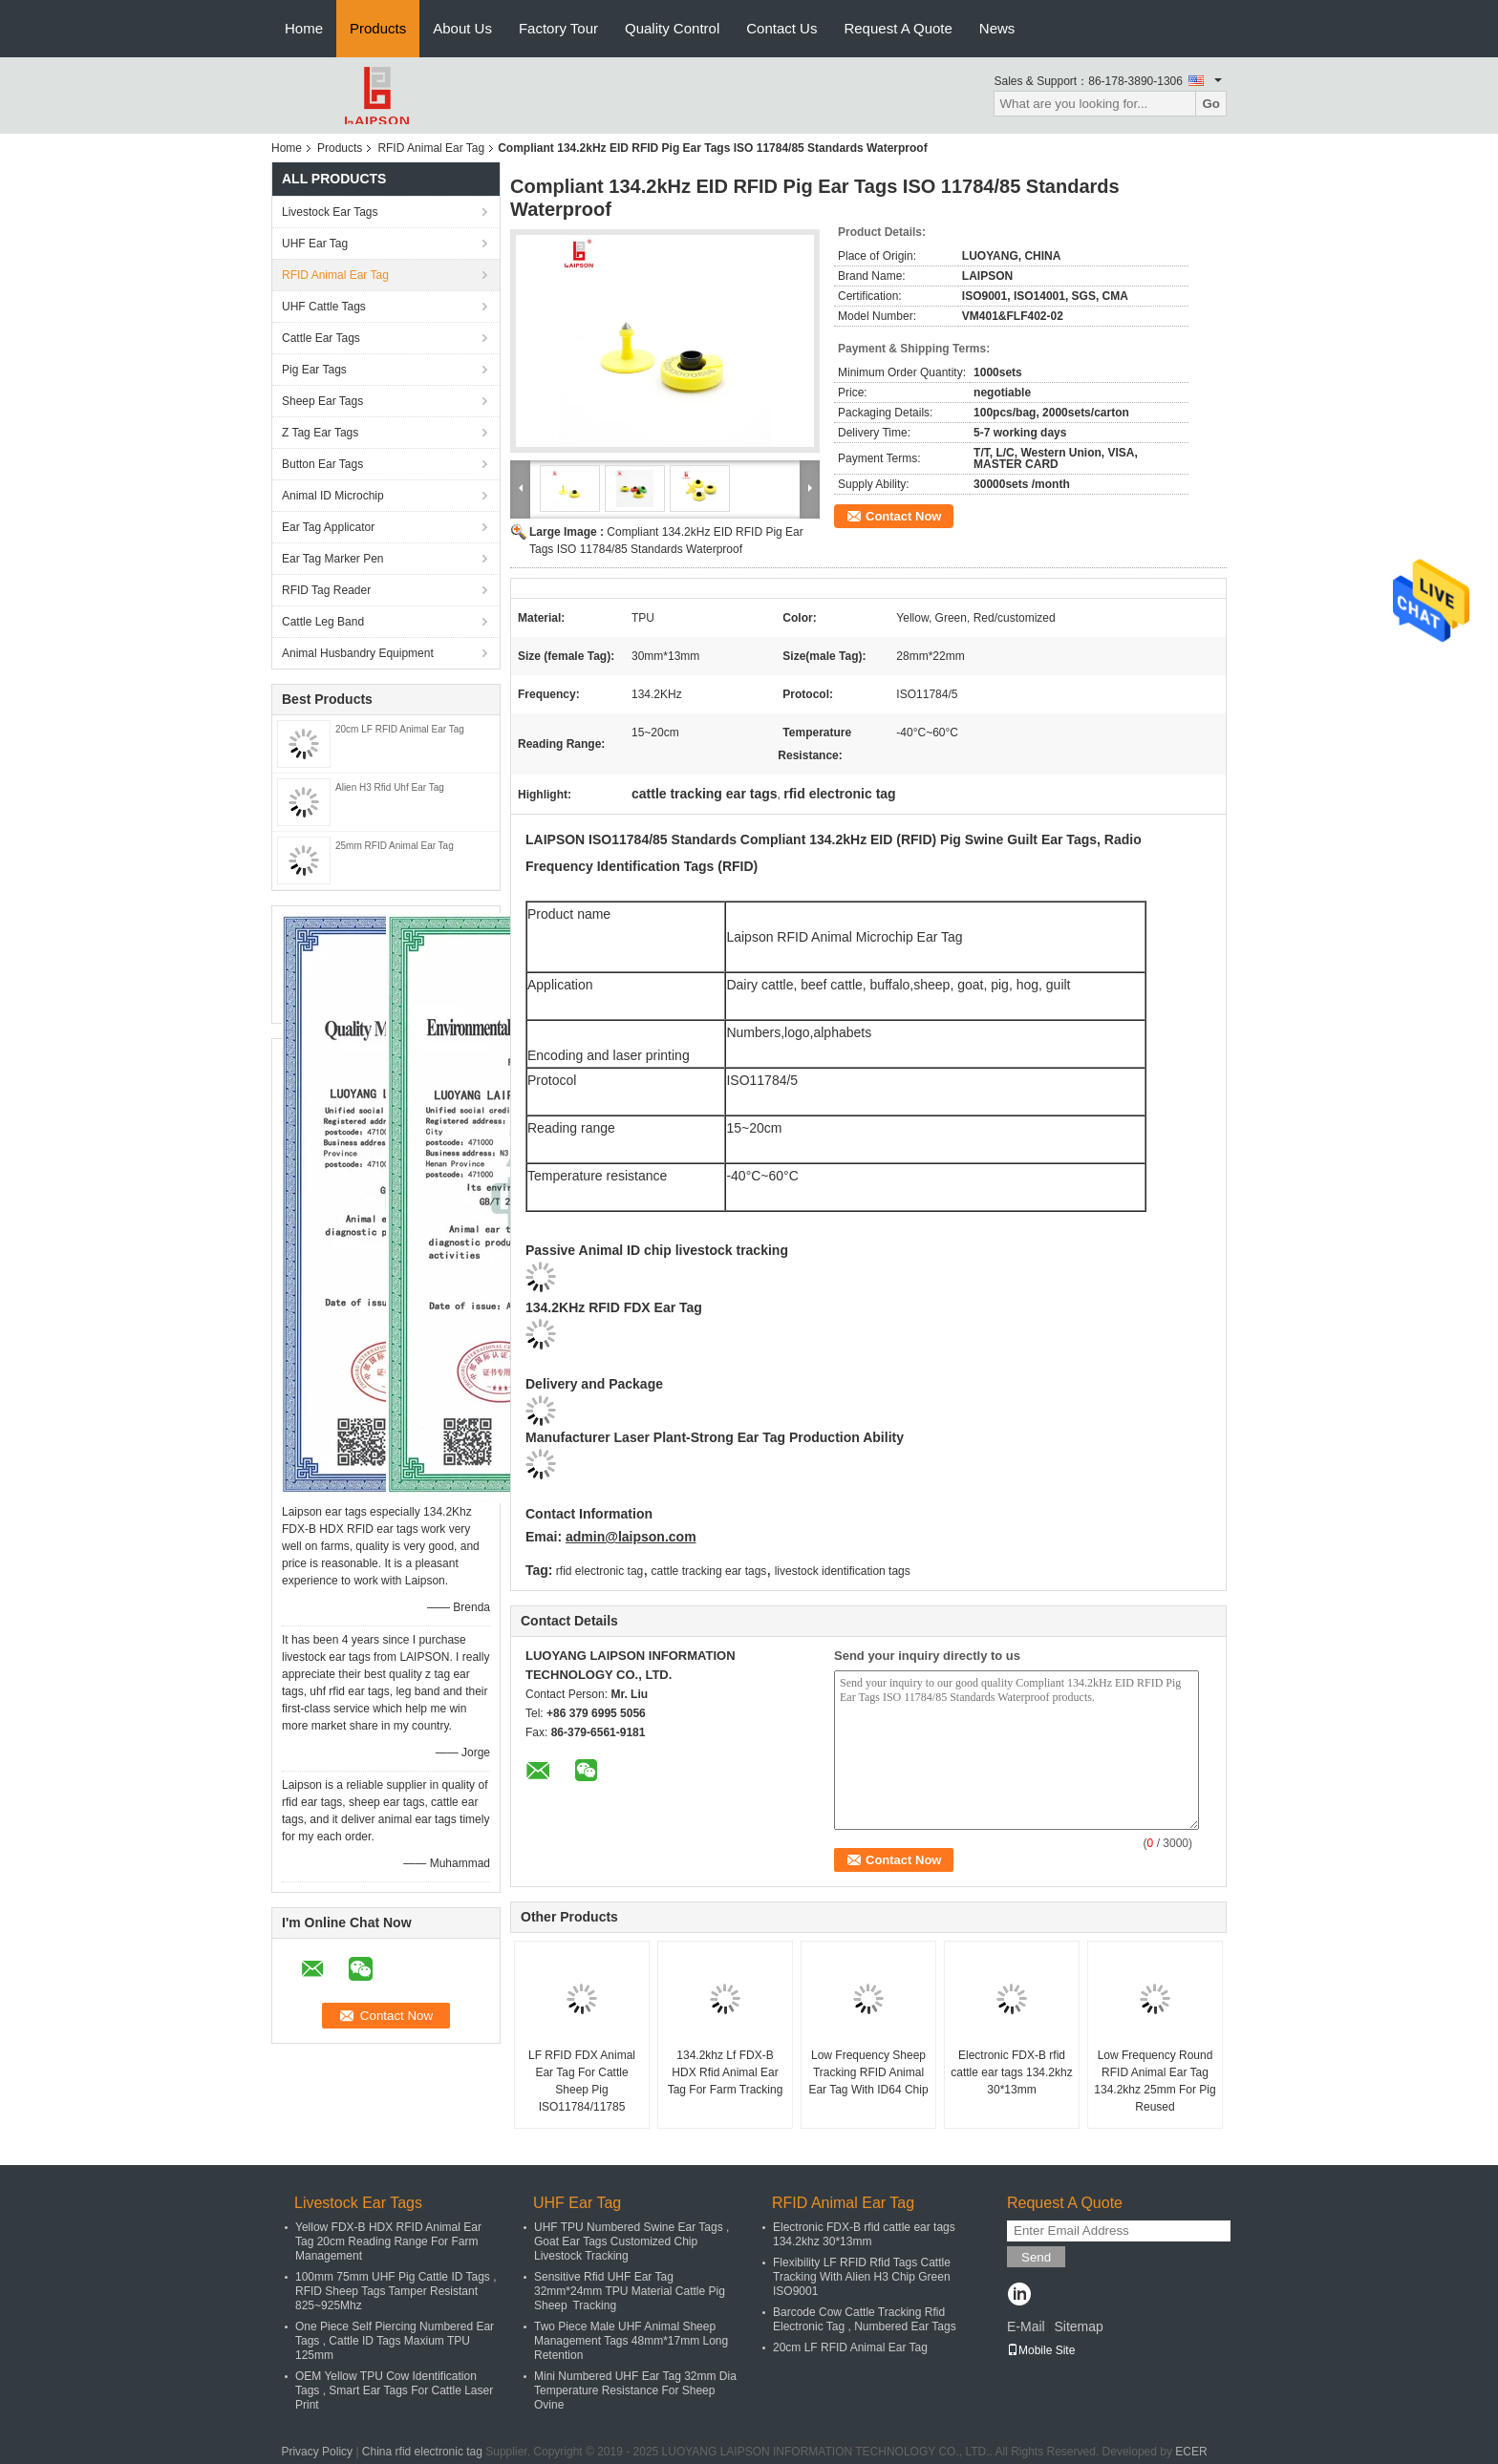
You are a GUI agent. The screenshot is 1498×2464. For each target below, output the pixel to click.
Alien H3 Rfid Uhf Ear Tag (389, 787)
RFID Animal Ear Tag (430, 148)
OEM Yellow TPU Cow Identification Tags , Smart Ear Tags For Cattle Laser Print (394, 2390)
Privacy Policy (317, 2451)
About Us (462, 28)
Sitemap (1078, 2326)
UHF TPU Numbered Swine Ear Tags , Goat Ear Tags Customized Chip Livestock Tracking (631, 2241)
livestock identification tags (842, 1571)
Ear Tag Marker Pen (333, 558)
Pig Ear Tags (314, 369)
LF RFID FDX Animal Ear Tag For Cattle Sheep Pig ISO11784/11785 (581, 2081)
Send (1036, 2257)
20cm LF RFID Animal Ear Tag (399, 729)
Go (1211, 103)
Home (304, 28)
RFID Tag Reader (326, 590)
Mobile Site (1041, 2350)
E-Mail (1026, 2326)
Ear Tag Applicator (328, 527)
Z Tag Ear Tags (320, 432)
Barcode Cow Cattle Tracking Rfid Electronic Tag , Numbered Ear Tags (864, 2319)
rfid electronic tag (599, 1571)
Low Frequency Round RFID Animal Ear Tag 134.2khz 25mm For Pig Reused (1154, 2081)
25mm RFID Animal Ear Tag (394, 845)
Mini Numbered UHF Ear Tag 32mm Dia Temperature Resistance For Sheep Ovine (635, 2390)
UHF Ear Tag (315, 243)
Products (378, 28)
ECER (1191, 2451)
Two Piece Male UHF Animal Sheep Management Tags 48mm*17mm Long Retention (631, 2341)
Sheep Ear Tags (322, 401)
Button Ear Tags (322, 464)
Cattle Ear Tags (321, 338)
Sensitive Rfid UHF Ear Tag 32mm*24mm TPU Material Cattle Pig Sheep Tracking (629, 2291)
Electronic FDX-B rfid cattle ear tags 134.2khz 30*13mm (1011, 2072)
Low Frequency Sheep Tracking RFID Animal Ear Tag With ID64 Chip (868, 2072)
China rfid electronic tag (422, 2451)
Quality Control (672, 28)
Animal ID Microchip (333, 495)
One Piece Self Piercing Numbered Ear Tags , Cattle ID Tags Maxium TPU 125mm (394, 2341)
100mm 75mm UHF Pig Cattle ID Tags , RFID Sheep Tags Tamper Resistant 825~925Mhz (396, 2291)
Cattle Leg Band (323, 621)
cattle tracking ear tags (709, 1571)
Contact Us (781, 28)
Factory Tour (558, 28)
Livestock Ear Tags (330, 212)
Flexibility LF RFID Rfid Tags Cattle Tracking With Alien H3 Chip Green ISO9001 (862, 2277)
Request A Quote (898, 28)
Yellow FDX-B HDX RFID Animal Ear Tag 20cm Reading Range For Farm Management (388, 2241)
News (997, 28)
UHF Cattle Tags (324, 306)
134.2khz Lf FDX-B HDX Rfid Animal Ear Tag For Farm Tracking (725, 2072)
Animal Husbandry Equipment (358, 653)
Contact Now (903, 516)
